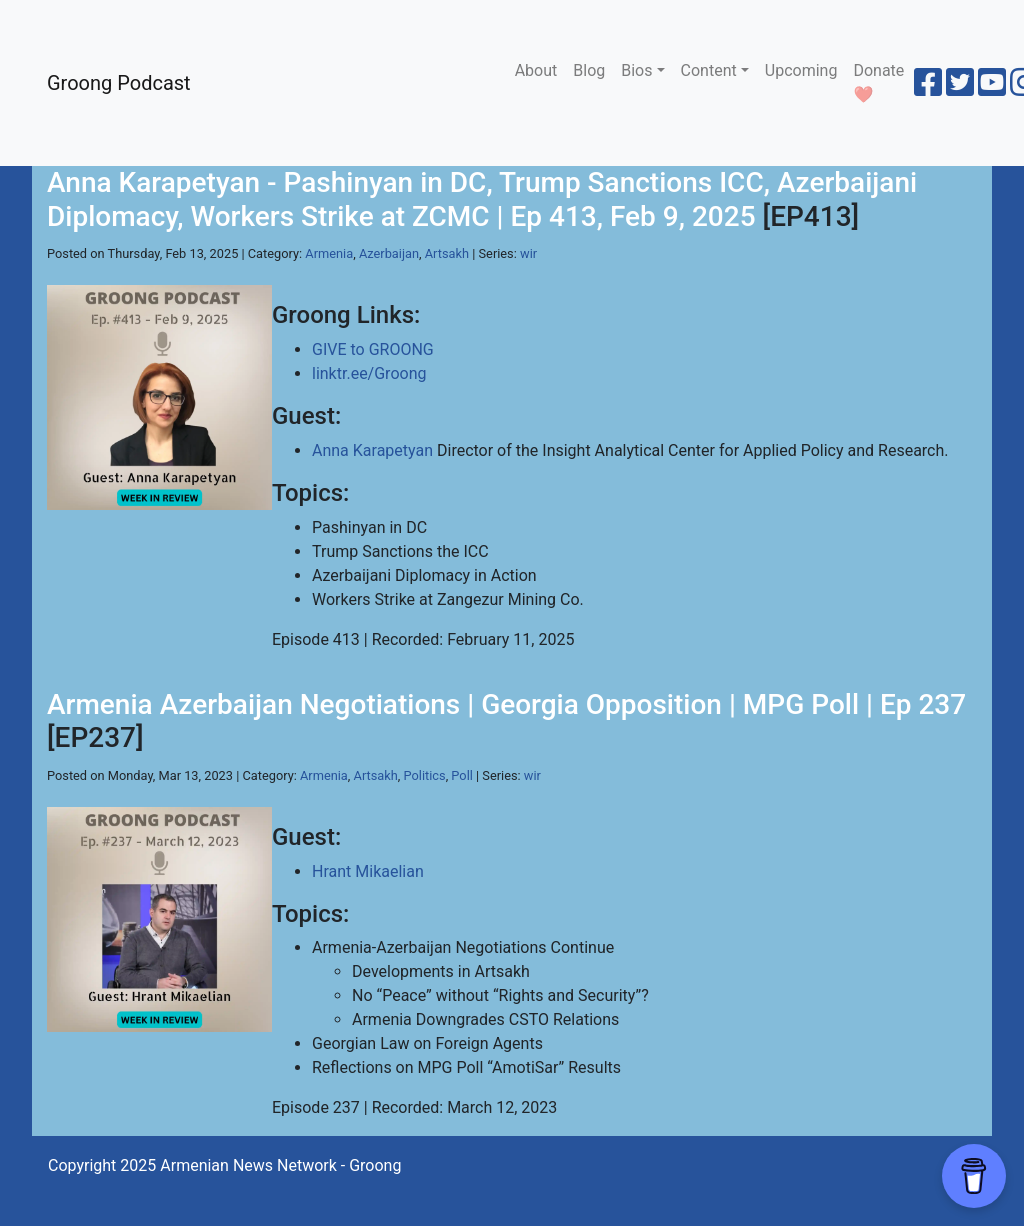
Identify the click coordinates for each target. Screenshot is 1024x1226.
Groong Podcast (119, 83)
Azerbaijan (389, 253)
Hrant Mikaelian (368, 871)
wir (528, 253)
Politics (425, 775)
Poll (462, 775)
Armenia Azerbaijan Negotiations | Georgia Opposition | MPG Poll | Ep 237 (506, 704)
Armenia (329, 253)
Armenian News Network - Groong (280, 1165)
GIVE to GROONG (373, 349)
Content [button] (709, 70)
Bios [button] (636, 70)
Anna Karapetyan (372, 450)
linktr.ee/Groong (369, 373)
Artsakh (447, 253)
